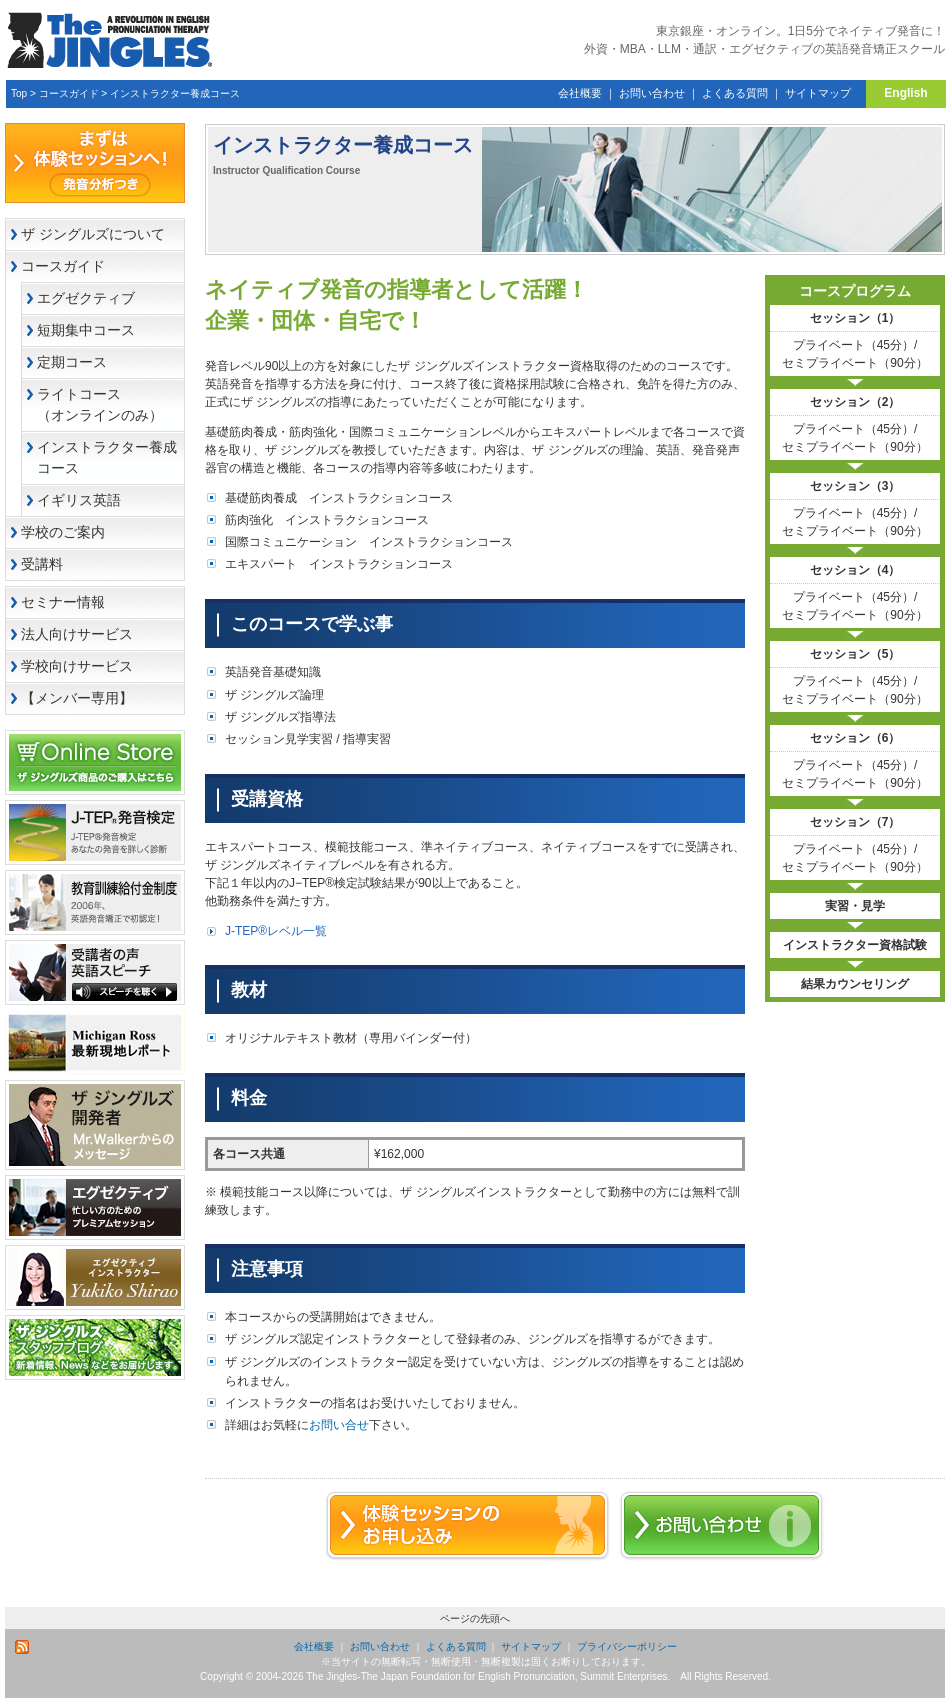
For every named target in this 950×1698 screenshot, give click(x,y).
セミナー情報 (63, 602)
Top (19, 93)
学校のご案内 (63, 532)
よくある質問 (735, 93)
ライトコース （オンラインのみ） (110, 404)
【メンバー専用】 (77, 698)
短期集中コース (86, 330)
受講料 (42, 564)
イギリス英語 (79, 500)
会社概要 (580, 93)
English (905, 93)
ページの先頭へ (475, 1618)
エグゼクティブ (86, 298)
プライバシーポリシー (627, 1646)
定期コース (72, 362)
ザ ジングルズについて (93, 234)
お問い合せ (339, 1425)
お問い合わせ (652, 93)
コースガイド (69, 93)
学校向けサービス (77, 666)
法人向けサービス (77, 634)
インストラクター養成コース (175, 93)
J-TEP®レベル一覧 (276, 931)
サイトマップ (818, 93)
